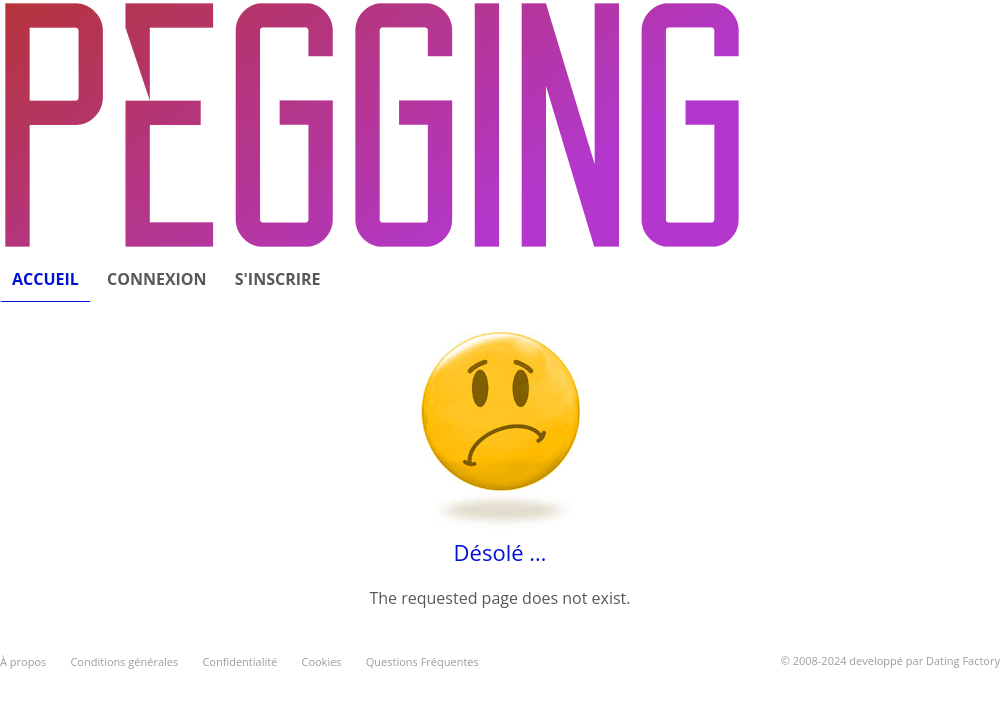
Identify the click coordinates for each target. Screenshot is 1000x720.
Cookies (321, 661)
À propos (23, 661)
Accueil (45, 279)
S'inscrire (278, 279)
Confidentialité (239, 661)
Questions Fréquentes (422, 661)
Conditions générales (124, 661)
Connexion (157, 279)
